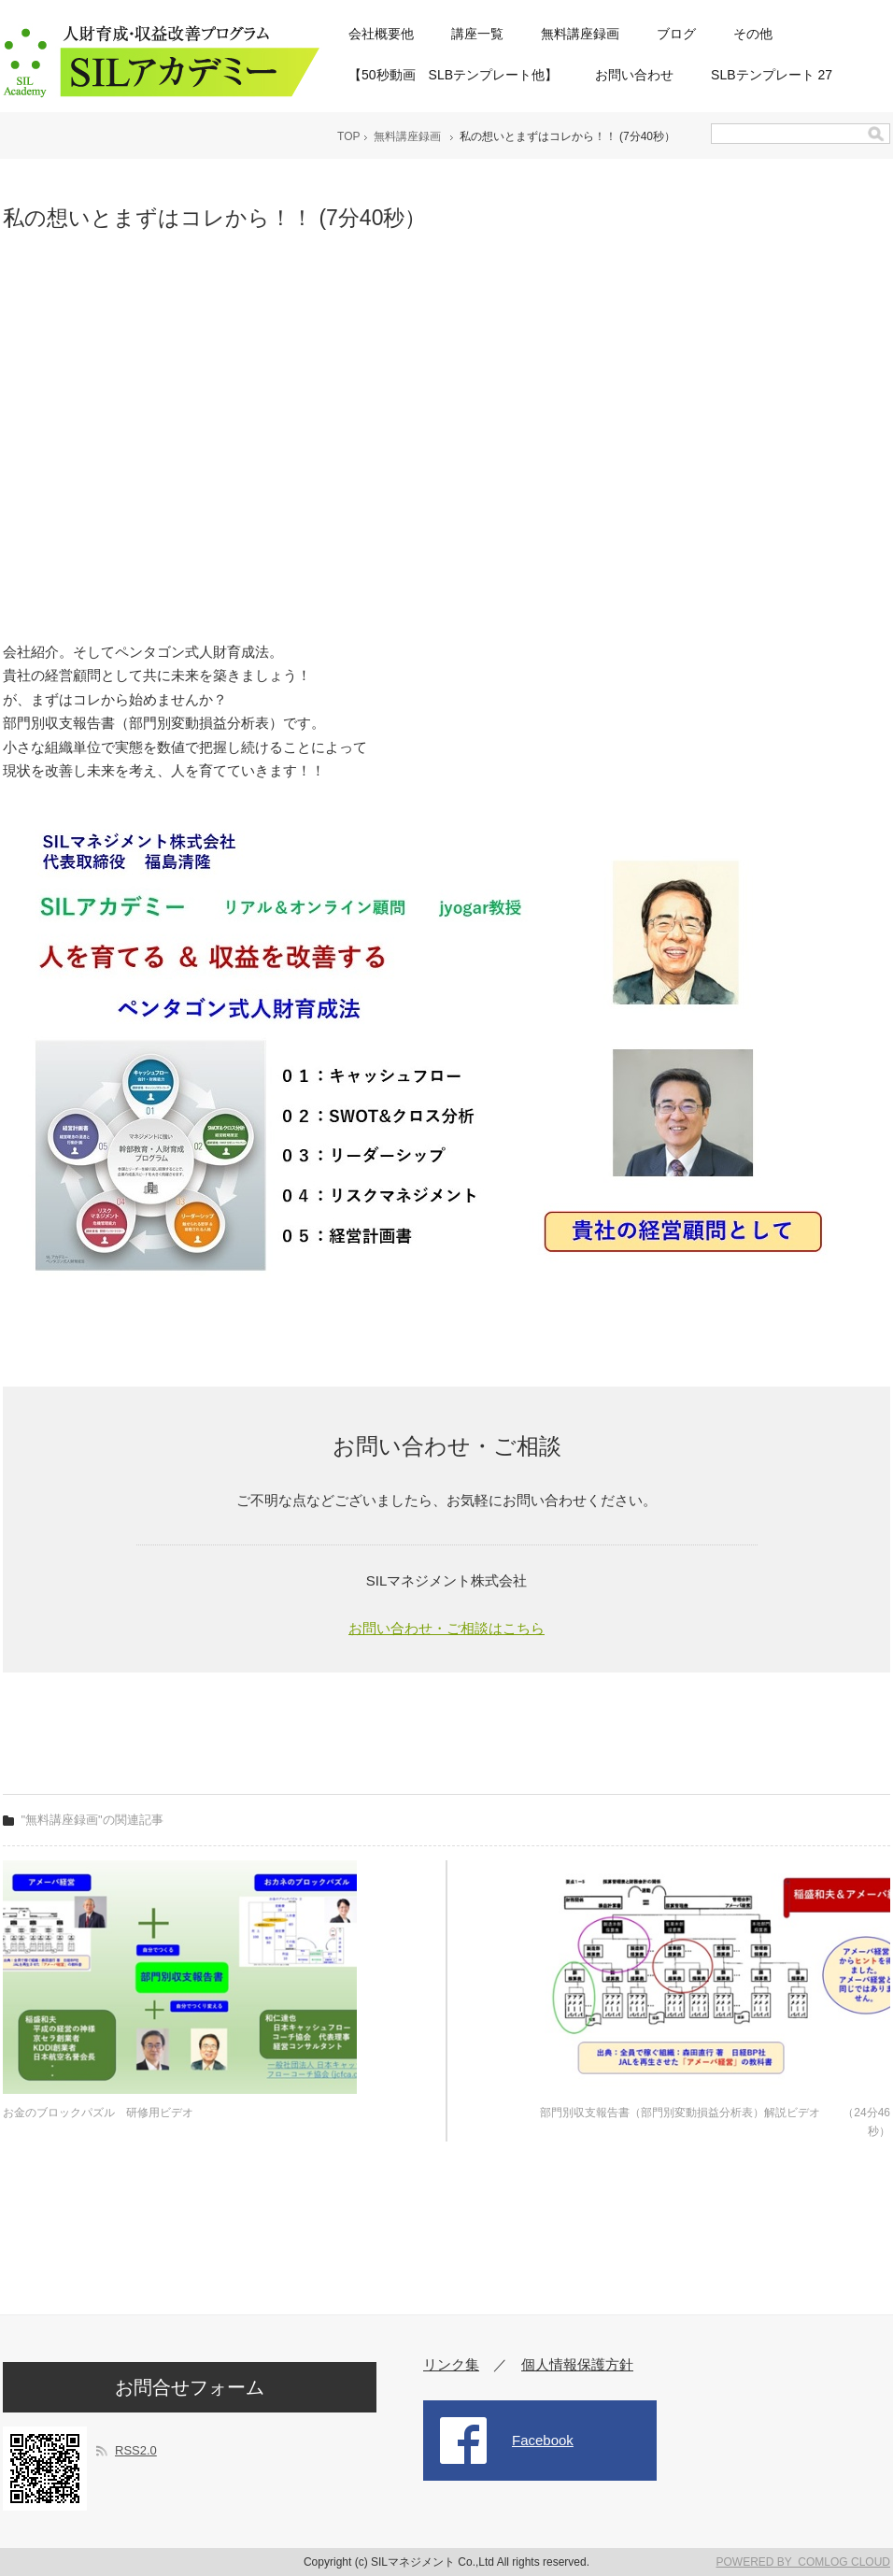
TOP (348, 136)
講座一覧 (477, 33)
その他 (753, 33)
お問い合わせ (634, 74)
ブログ (676, 33)
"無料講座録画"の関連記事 (92, 1820)
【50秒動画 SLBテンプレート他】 (453, 74)
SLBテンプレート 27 (771, 74)
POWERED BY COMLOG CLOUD (803, 2562)
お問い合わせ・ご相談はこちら (446, 1628)
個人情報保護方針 (577, 2364)
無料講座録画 (580, 33)
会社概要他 (381, 33)
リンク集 (451, 2364)
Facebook (543, 2440)
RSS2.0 (136, 2450)
